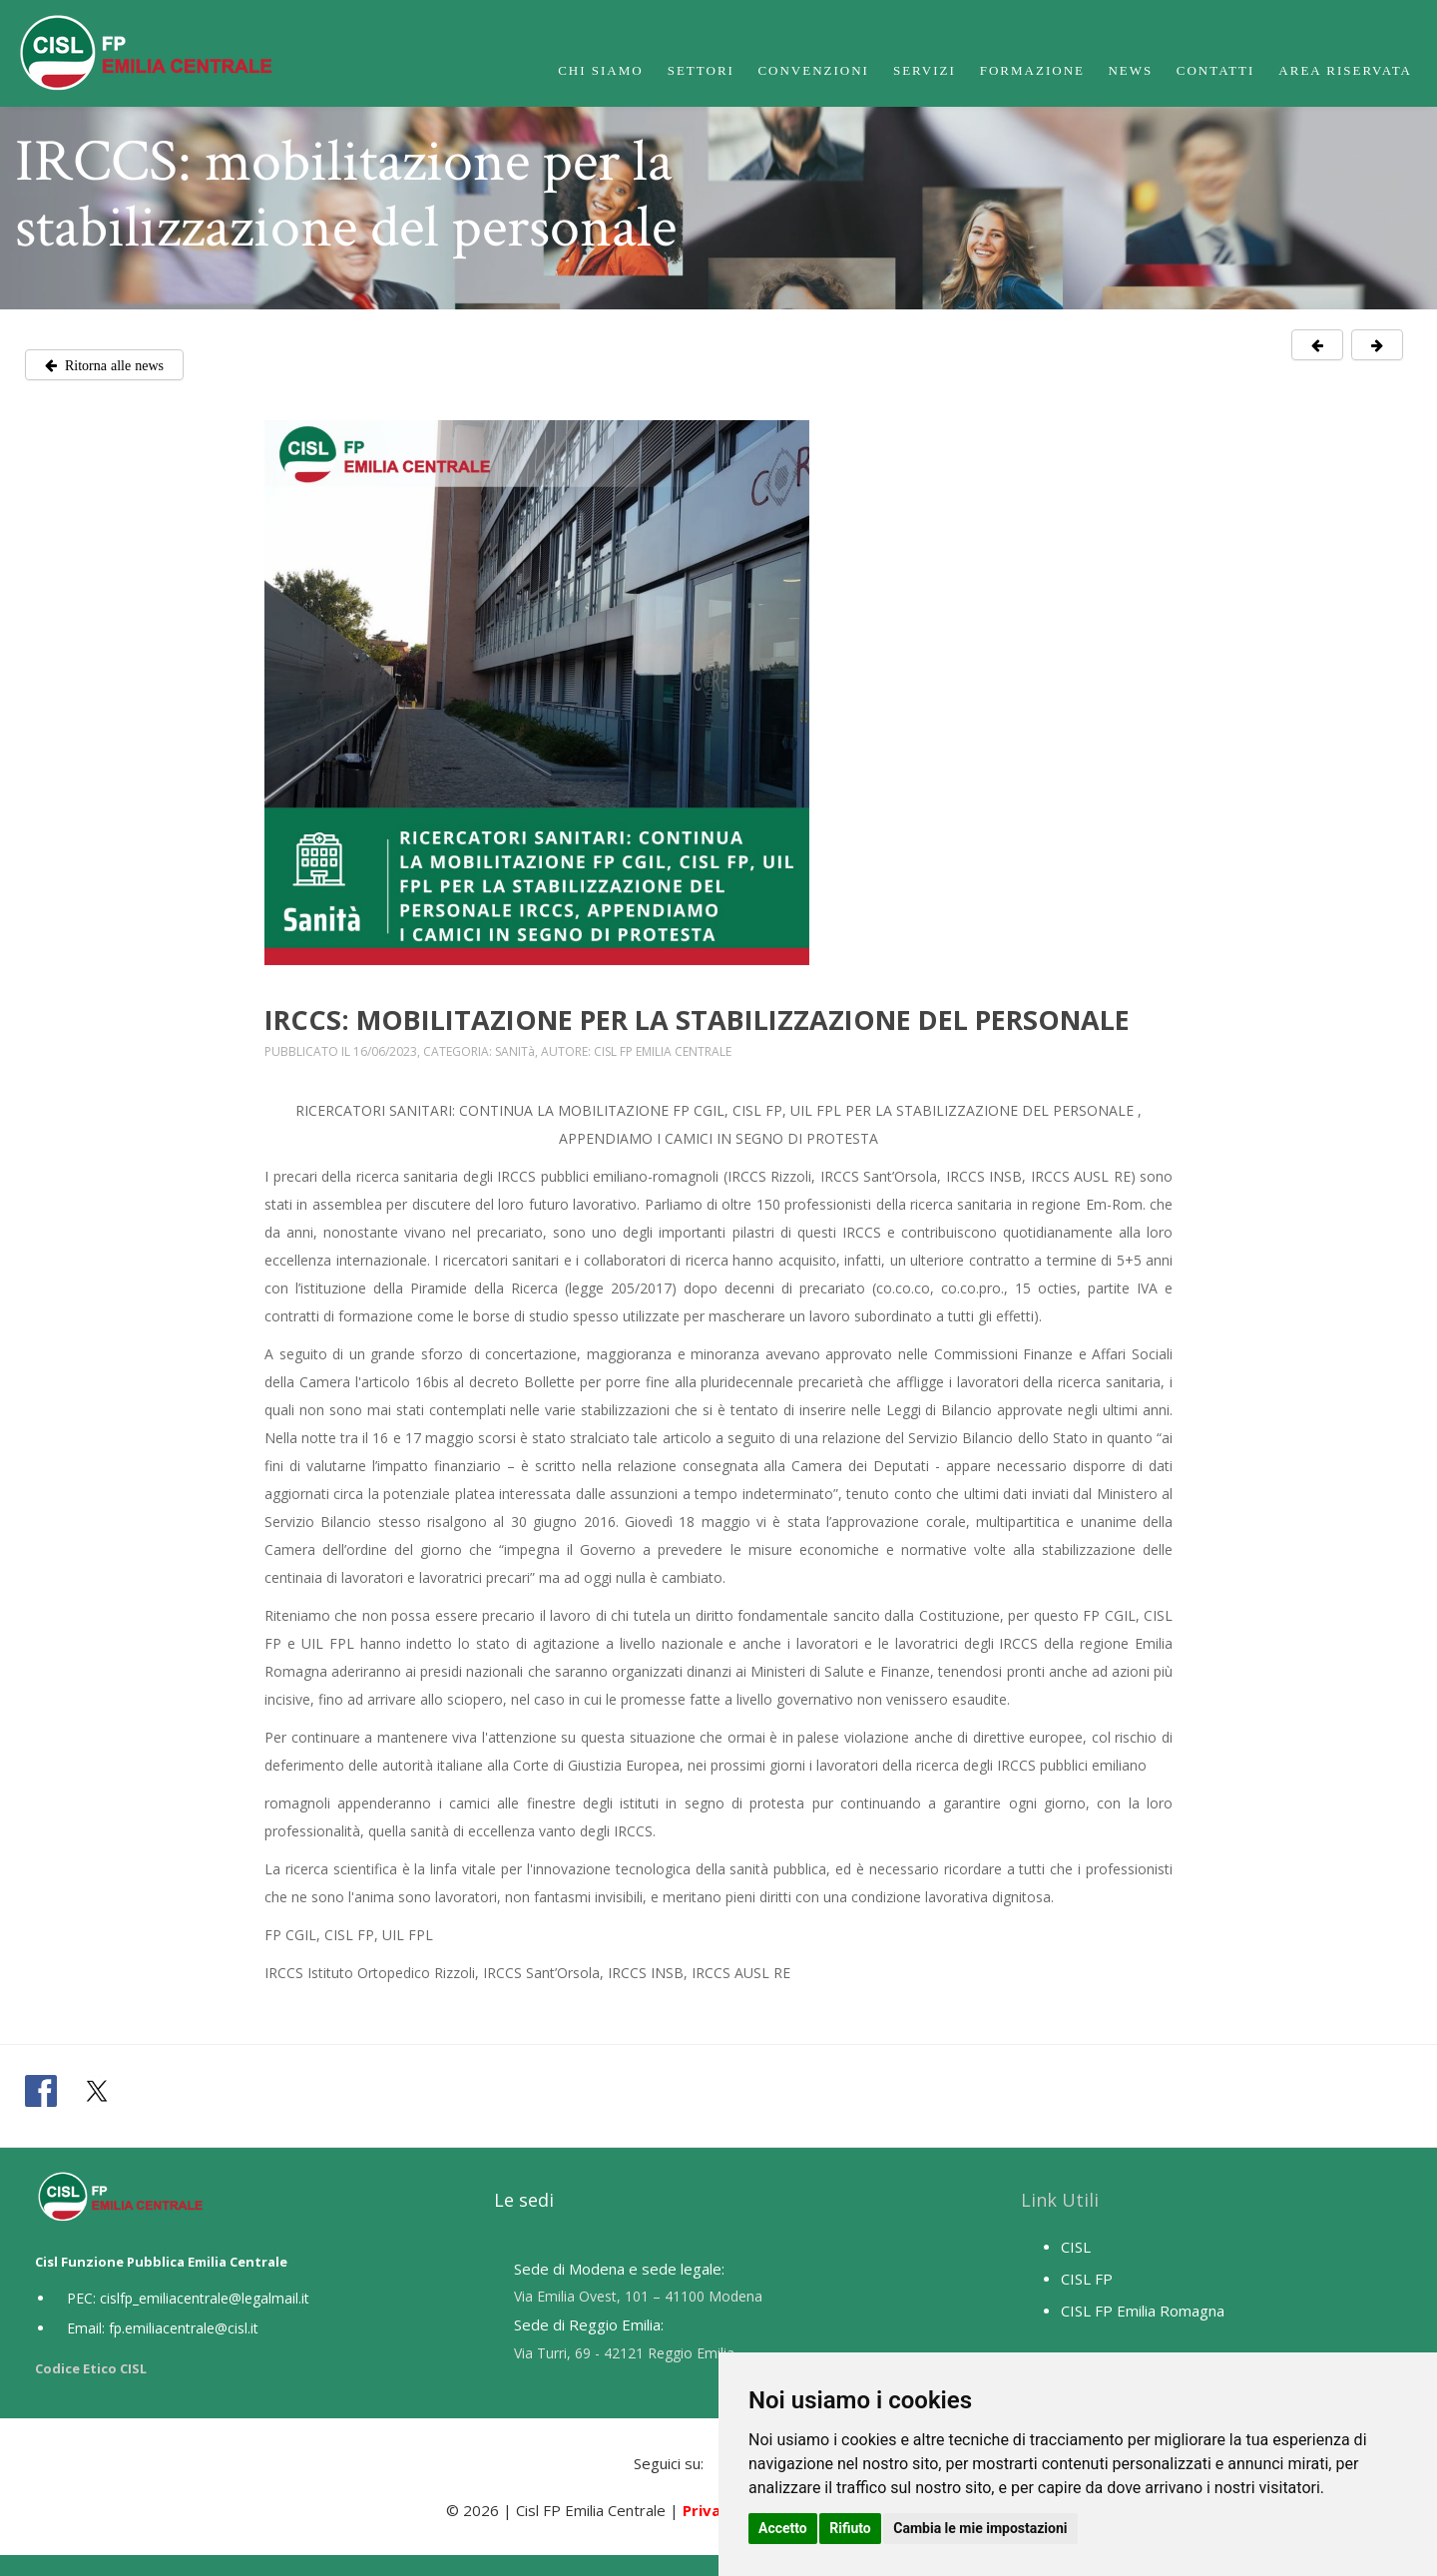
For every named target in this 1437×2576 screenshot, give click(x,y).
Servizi (924, 70)
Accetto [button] (782, 2528)
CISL (1076, 2247)
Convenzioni (813, 70)
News (1130, 70)
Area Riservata (1345, 70)
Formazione (1032, 70)
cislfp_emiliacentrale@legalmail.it (204, 2298)
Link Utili (1060, 2200)
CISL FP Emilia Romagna (1142, 2310)
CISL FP (1087, 2279)
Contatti (1216, 70)
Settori (701, 70)
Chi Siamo (601, 70)
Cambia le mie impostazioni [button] (980, 2528)
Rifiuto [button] (850, 2528)
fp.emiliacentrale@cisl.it (183, 2327)
